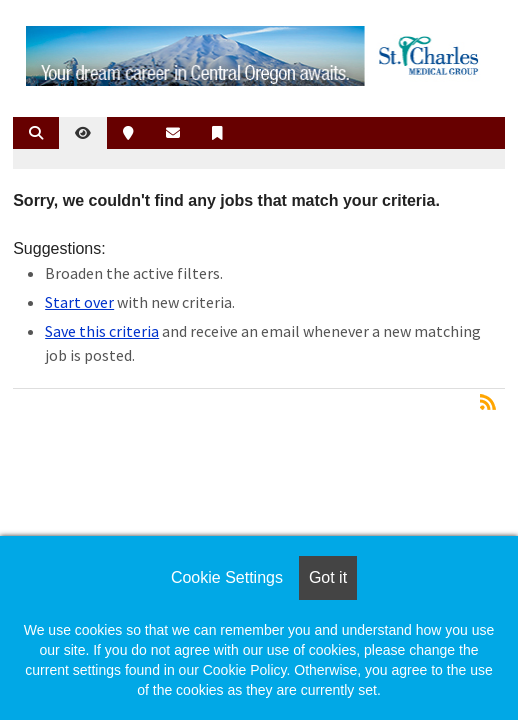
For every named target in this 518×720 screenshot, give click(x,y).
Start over (79, 302)
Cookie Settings (227, 577)
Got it (328, 577)
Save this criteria (102, 331)
